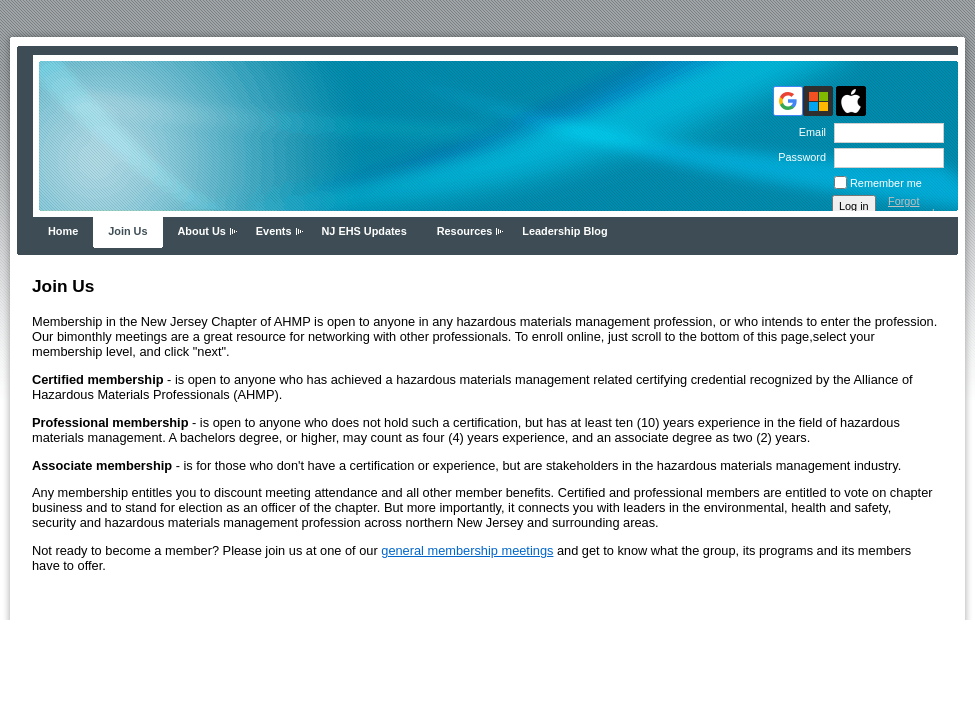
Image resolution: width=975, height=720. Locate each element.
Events (274, 231)
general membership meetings (467, 550)
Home (63, 231)
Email (809, 132)
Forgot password (911, 207)
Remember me (886, 183)
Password (798, 157)
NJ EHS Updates (364, 231)
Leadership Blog (564, 231)
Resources (465, 231)
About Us (202, 231)
